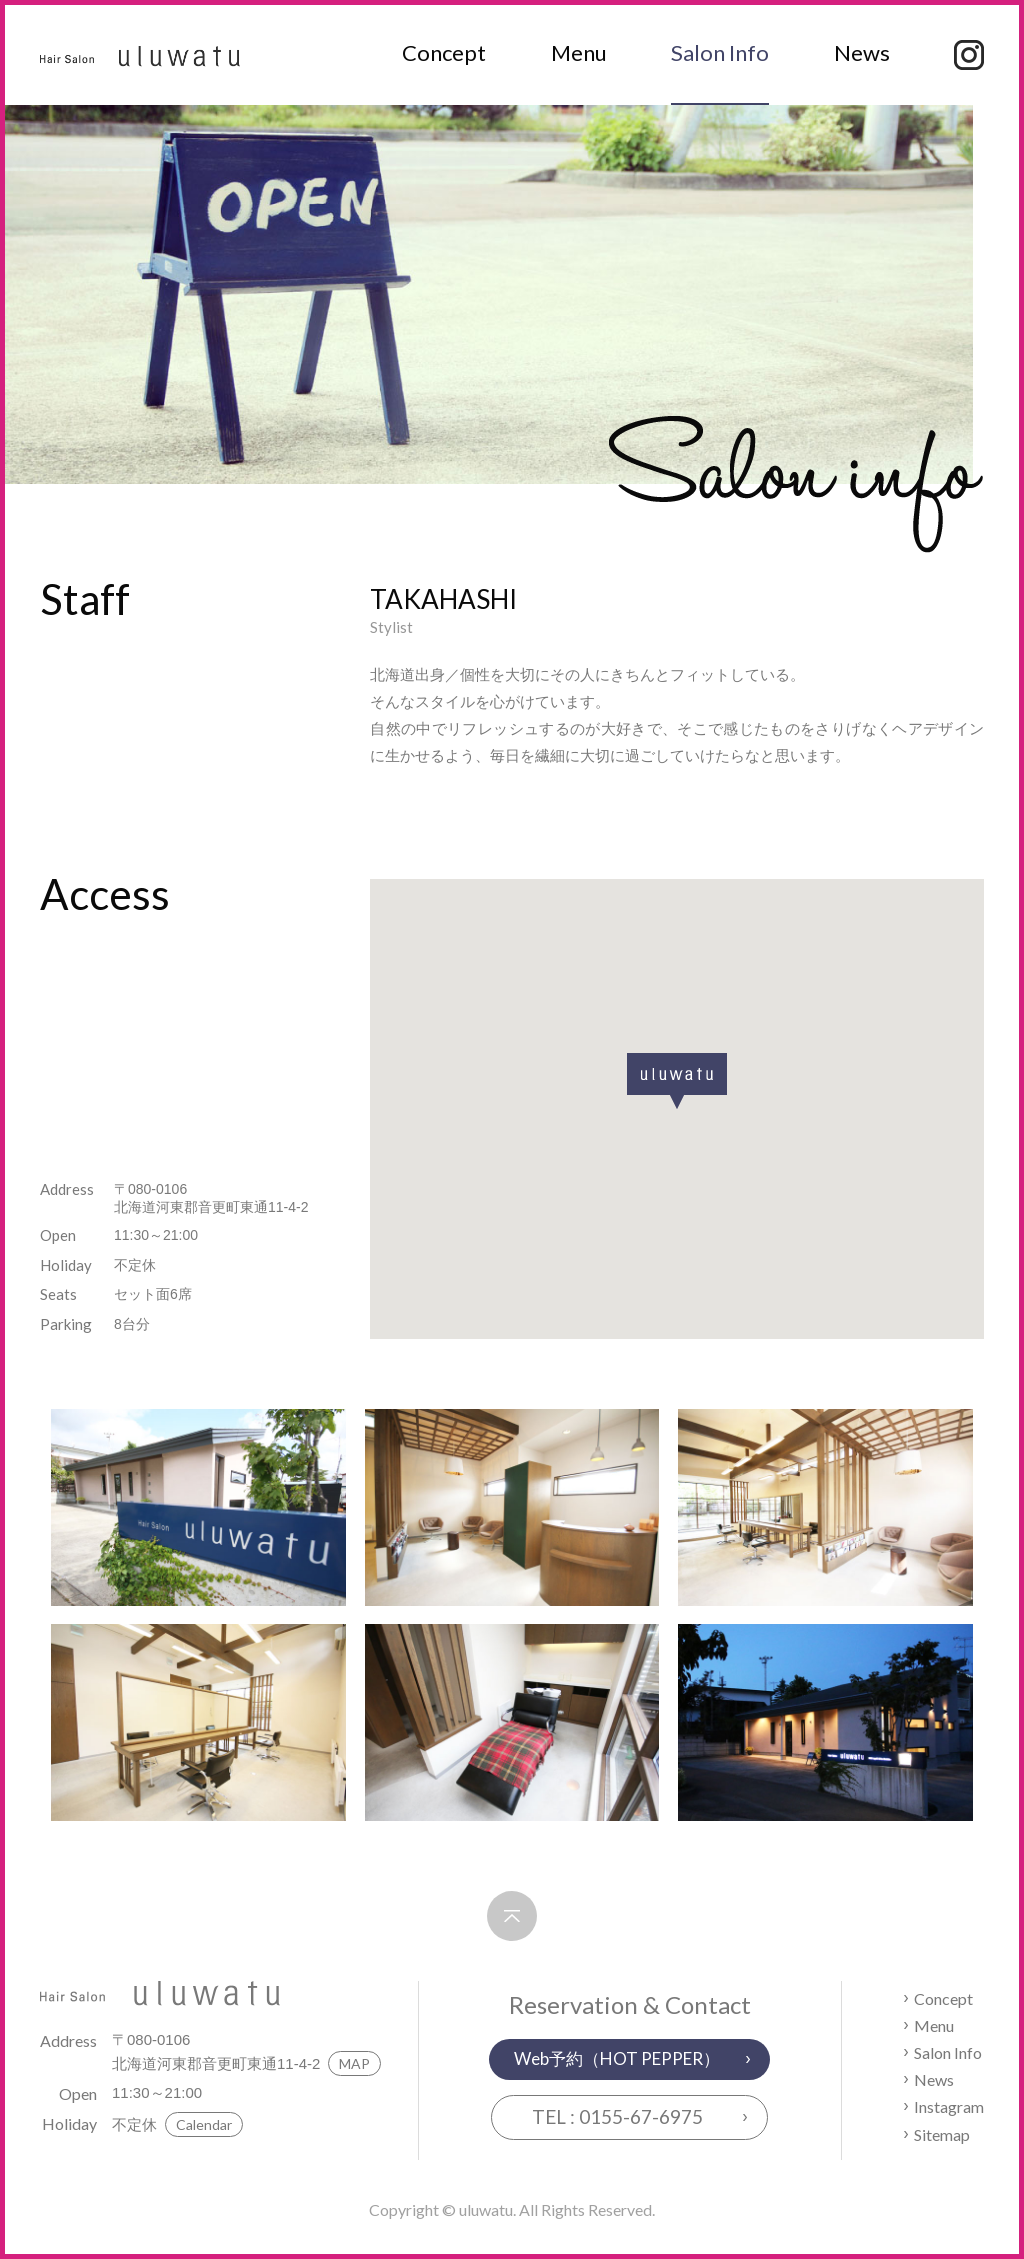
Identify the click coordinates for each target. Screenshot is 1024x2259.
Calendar (204, 2124)
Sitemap (942, 2134)
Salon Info (720, 52)
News (862, 52)
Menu (579, 52)
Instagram (949, 2106)
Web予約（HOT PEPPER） (617, 2058)
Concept (444, 52)
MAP (354, 2063)
